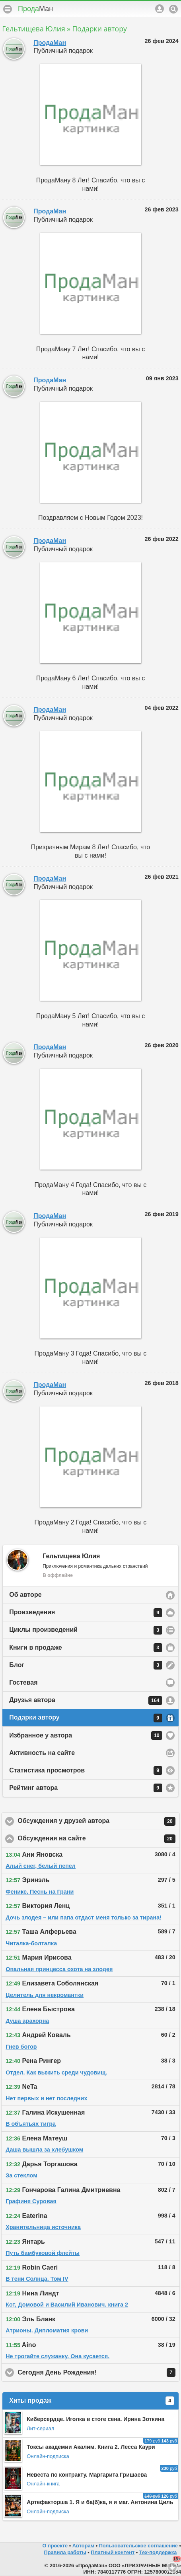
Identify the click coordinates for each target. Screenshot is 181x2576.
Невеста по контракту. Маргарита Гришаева (87, 2474)
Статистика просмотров (85, 1770)
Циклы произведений (85, 1630)
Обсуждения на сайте (96, 1838)
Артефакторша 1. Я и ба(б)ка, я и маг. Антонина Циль (100, 2502)
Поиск (173, 9)
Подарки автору (85, 1718)
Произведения (85, 1612)
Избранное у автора (85, 1735)
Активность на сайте (42, 1752)
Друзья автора (85, 1700)
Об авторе (25, 1594)
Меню (7, 9)
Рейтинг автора (85, 1788)
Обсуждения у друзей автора (99, 1821)
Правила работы (65, 2552)
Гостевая (23, 1682)
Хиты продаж (91, 2400)
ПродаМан (49, 42)
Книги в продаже (85, 1647)
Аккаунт (159, 8)
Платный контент (112, 2552)
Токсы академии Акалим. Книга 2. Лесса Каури (91, 2447)
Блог (85, 1665)
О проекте (55, 2546)
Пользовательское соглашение (138, 2546)
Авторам (83, 2546)
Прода (35, 9)
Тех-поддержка (158, 2552)
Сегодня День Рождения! (96, 2372)
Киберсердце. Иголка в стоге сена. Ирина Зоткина (95, 2419)
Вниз (172, 2567)
